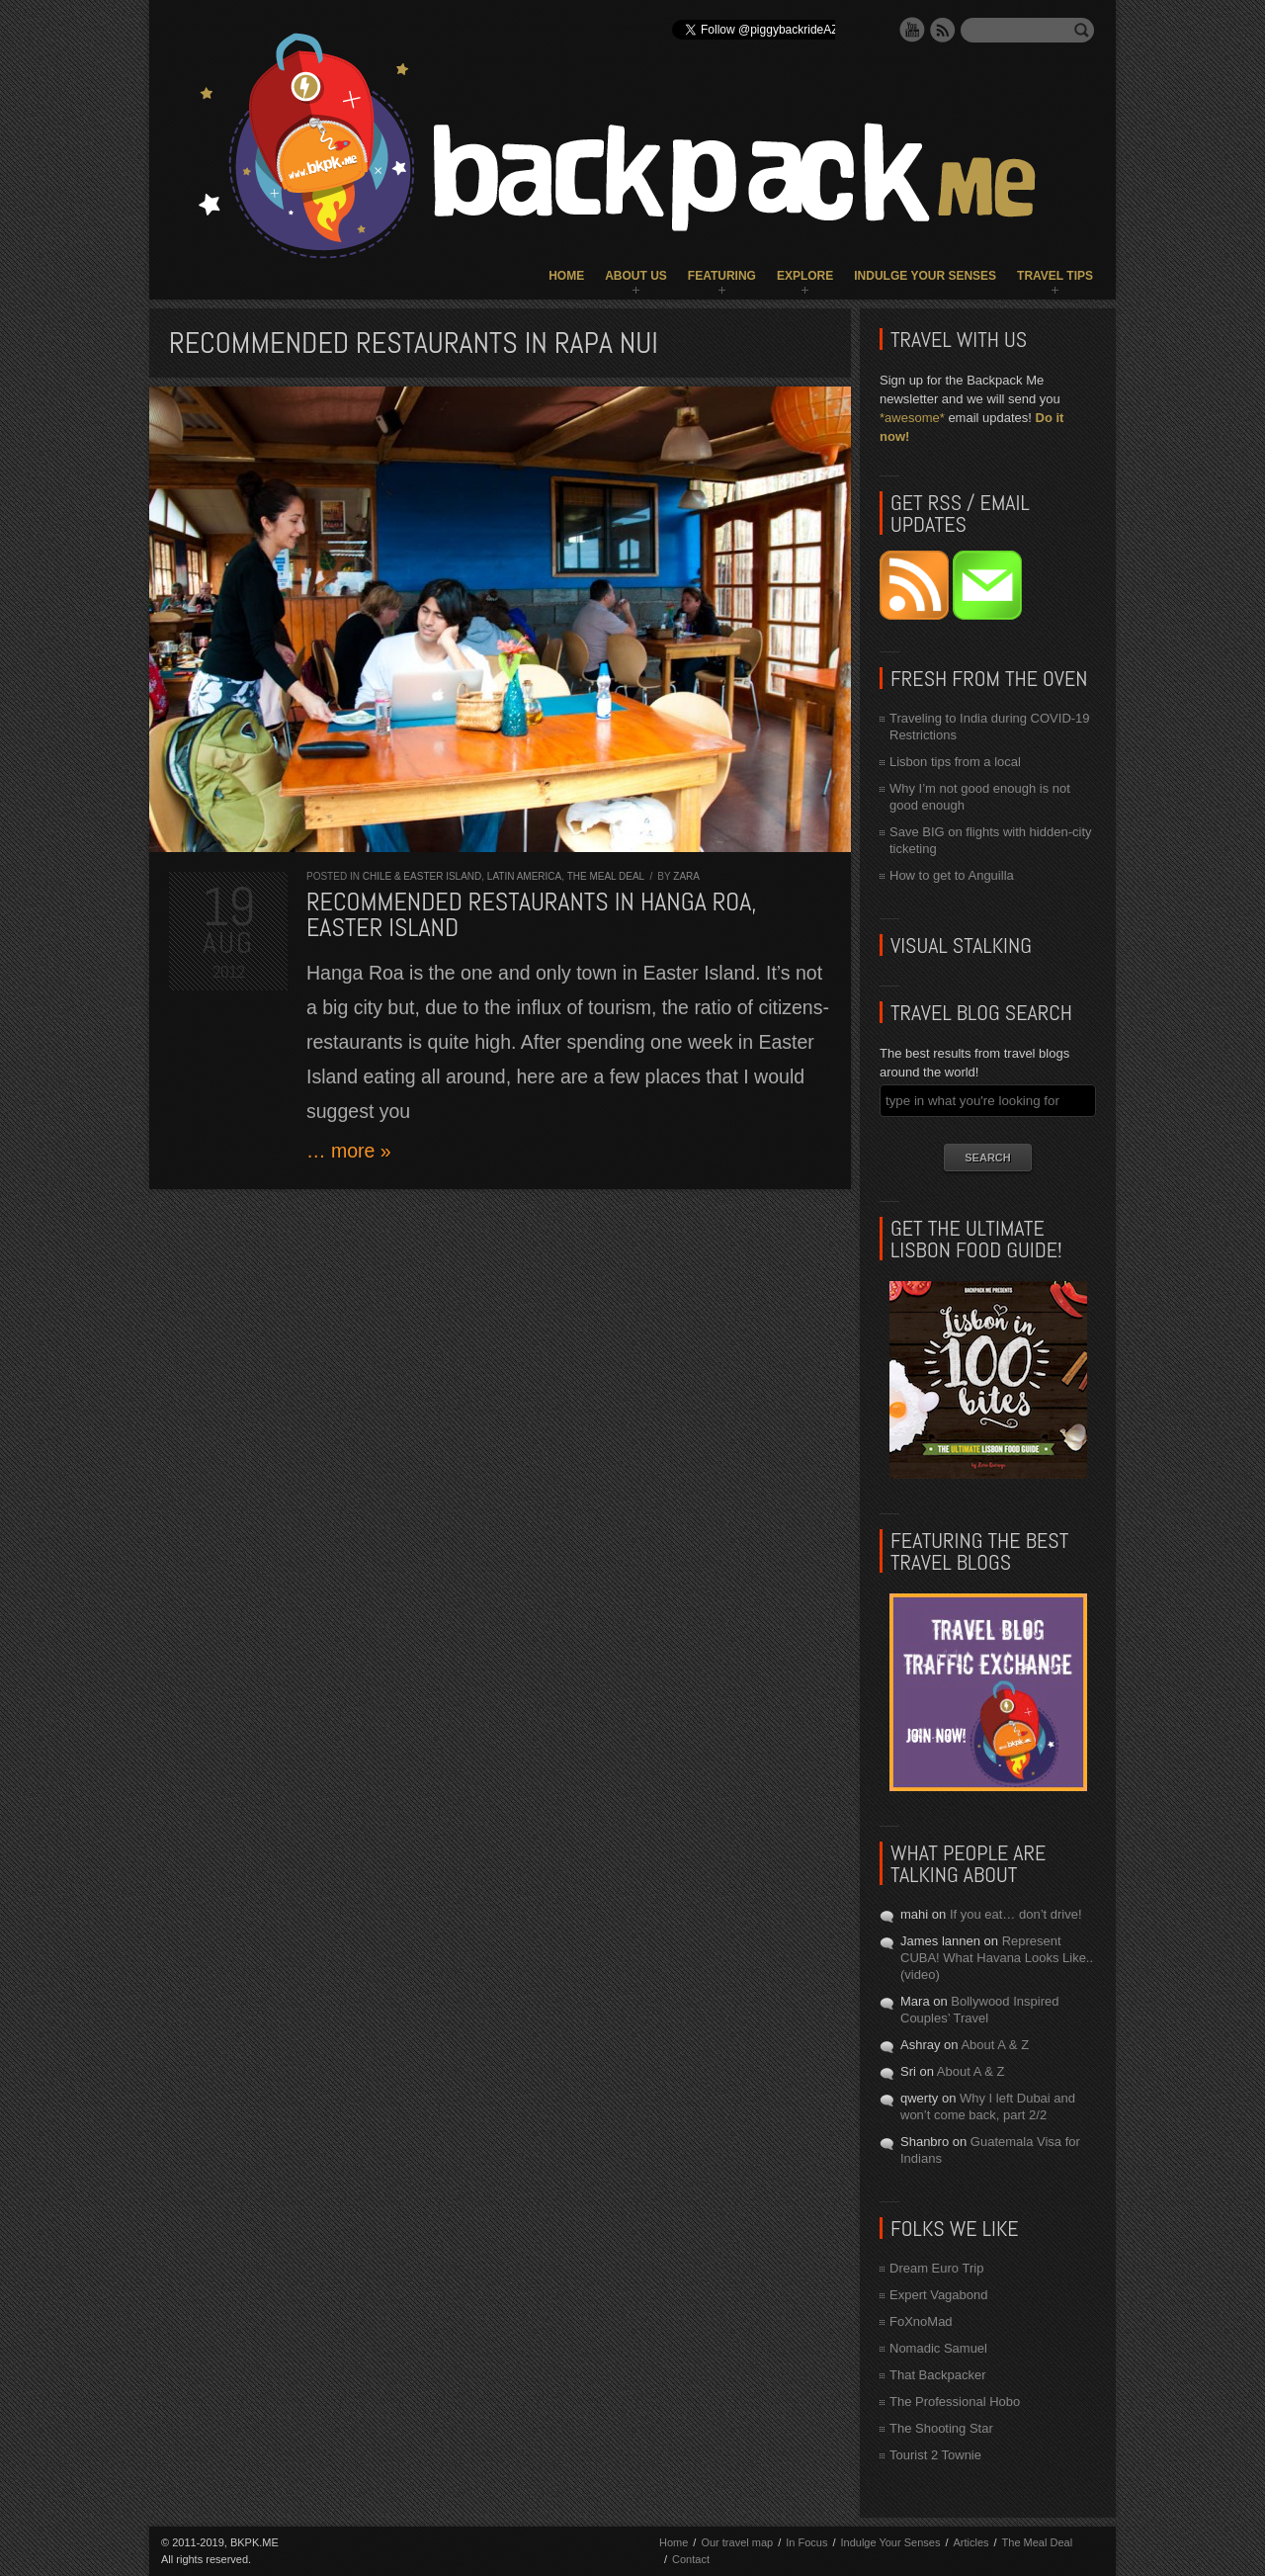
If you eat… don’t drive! (1016, 1914)
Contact (691, 2559)
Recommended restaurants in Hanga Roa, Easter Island (531, 915)
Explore (805, 276)
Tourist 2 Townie (935, 2454)
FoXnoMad (921, 2321)
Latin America (524, 876)
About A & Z (995, 2044)
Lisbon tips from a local (955, 761)
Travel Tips (1055, 276)
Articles (970, 2542)
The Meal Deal (605, 876)
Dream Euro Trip (936, 2268)
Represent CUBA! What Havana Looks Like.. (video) (996, 1957)
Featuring (722, 276)
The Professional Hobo (954, 2401)
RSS (943, 30)
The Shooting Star (941, 2428)
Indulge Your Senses (925, 276)
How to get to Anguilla (951, 875)
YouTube (912, 30)
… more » (348, 1150)
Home (566, 276)
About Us (636, 276)
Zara (686, 876)
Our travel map (737, 2542)
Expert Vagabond (938, 2294)
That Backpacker (937, 2374)
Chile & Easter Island (422, 876)
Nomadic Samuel (938, 2348)
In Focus (806, 2542)
